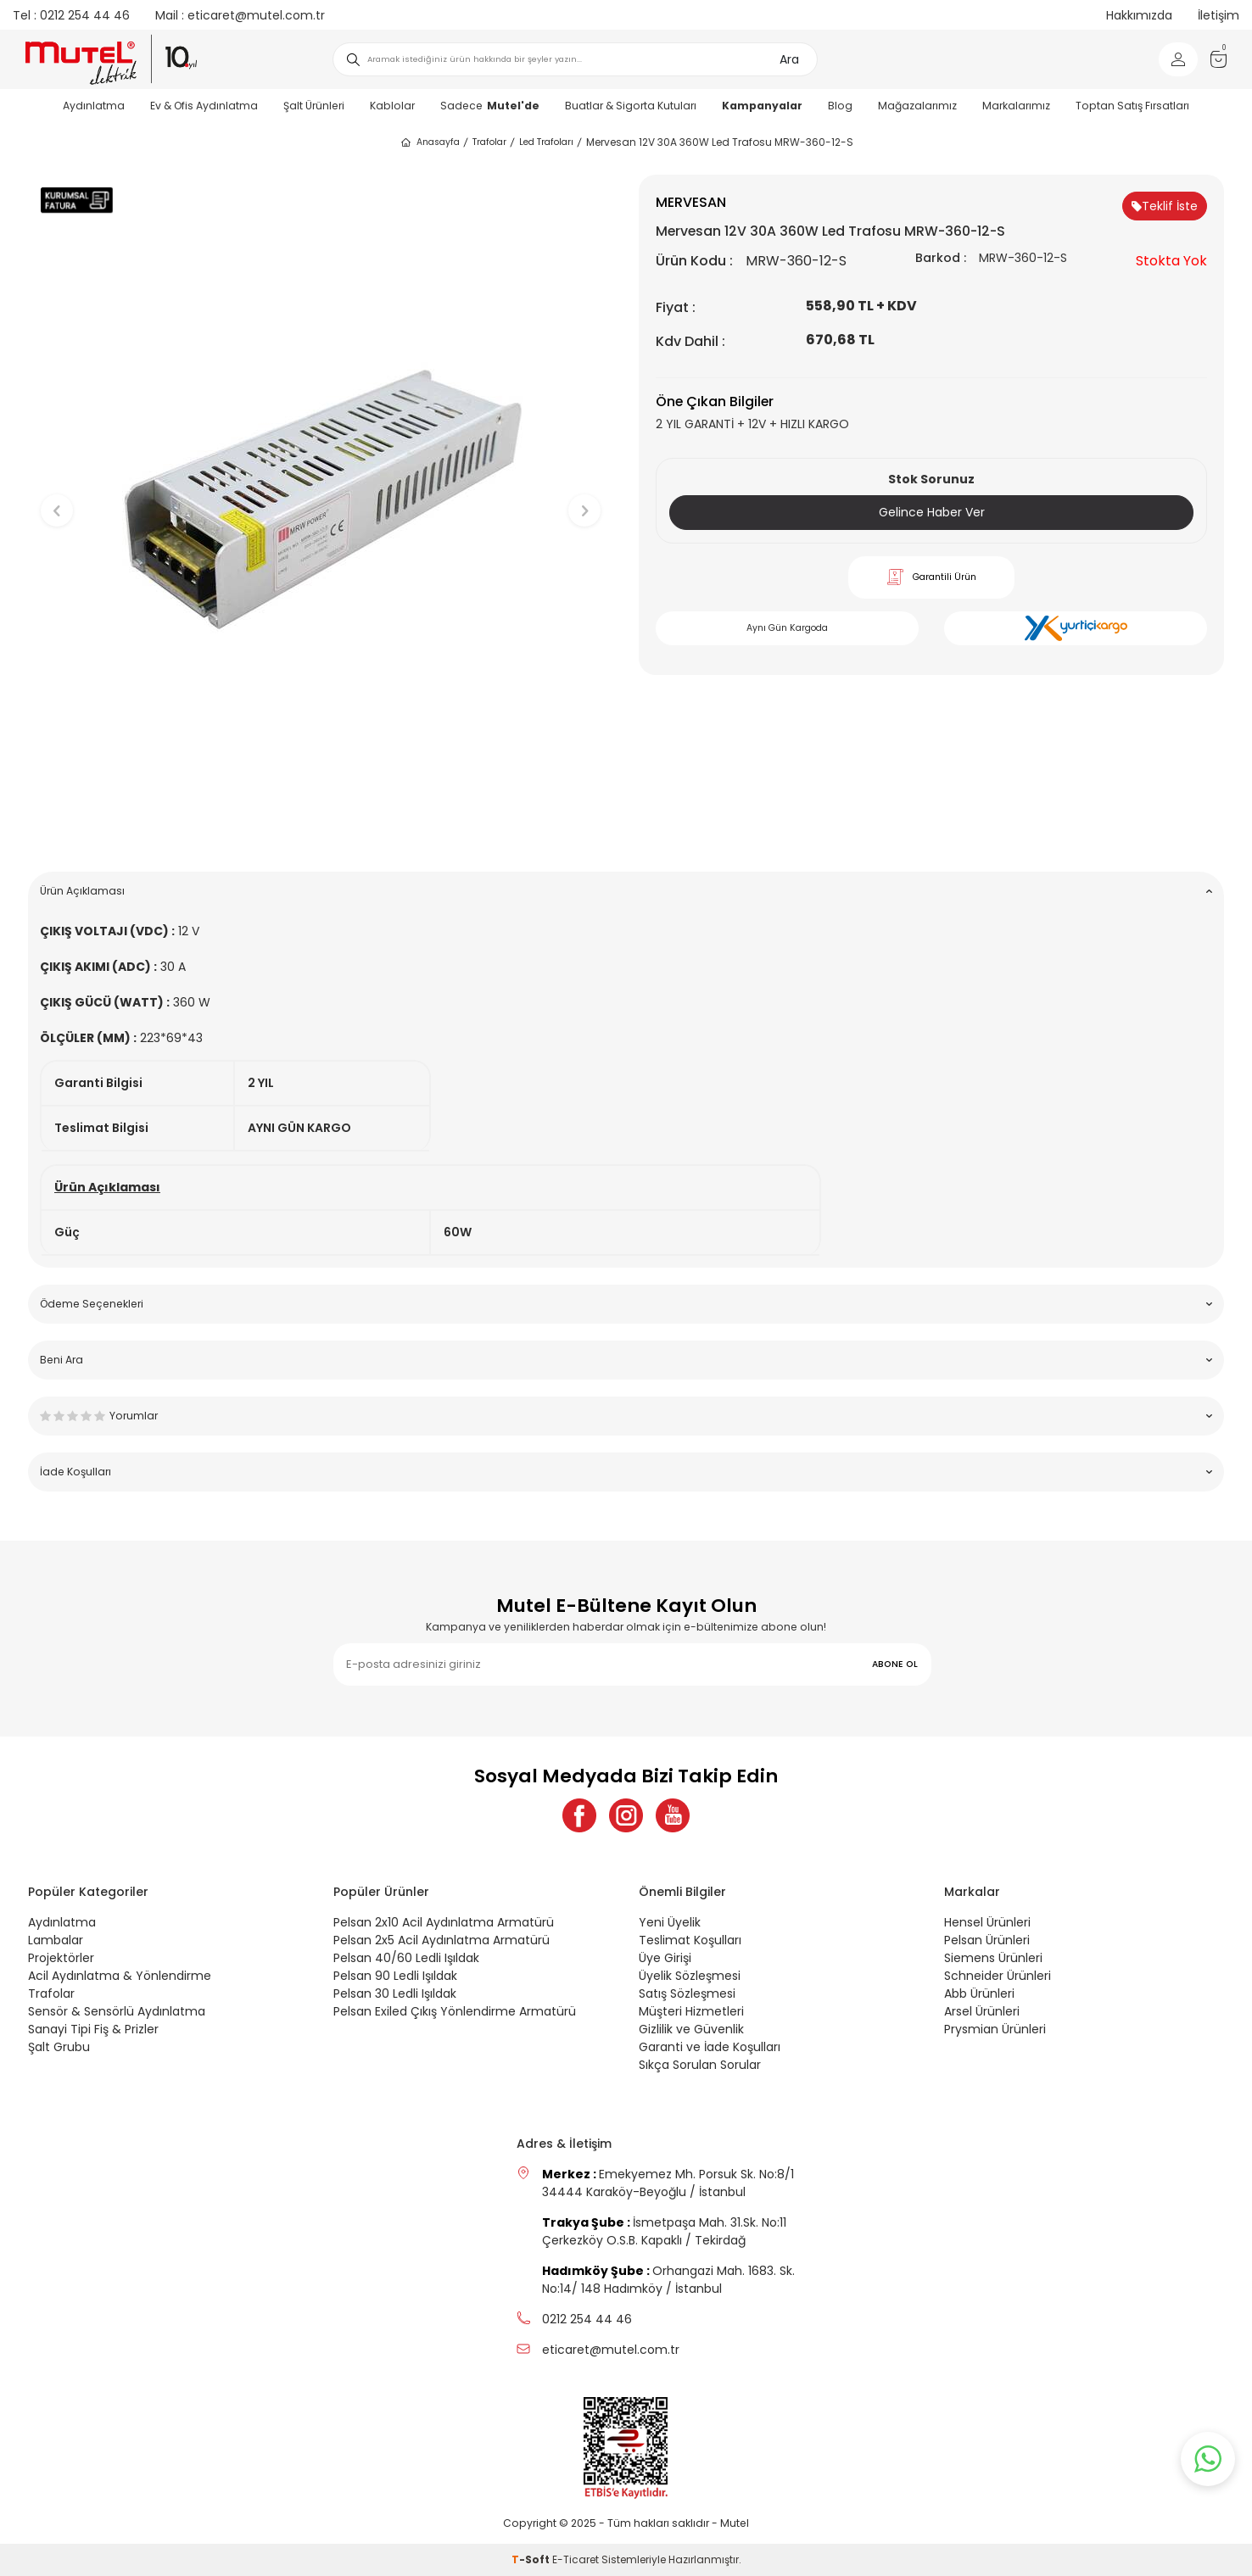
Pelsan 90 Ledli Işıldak (395, 1975)
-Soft (531, 2559)
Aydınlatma (94, 105)
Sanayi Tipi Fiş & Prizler (93, 2029)
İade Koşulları (626, 1471)
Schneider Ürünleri (997, 1975)
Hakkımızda (1139, 15)
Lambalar (55, 1940)
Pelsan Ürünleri (987, 1940)
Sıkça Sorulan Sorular (700, 2064)
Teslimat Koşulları (690, 1940)
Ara (789, 59)
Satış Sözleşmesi (687, 1993)
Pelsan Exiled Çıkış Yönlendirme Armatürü (454, 2011)
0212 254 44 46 (71, 15)
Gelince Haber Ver (932, 512)
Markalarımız (1016, 105)
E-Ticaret (575, 2559)
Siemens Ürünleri (993, 1957)
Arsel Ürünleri (982, 2011)
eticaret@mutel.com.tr (240, 15)
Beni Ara (626, 1359)
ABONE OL (895, 1664)
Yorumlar (626, 1415)
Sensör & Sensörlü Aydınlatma (116, 2011)
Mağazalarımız (917, 105)
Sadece (489, 105)
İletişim (1218, 15)
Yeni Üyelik (670, 1922)
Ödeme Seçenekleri (626, 1303)
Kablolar (392, 105)
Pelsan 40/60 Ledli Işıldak (406, 1957)
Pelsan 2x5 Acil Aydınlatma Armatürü (441, 1940)
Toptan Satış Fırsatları (1132, 105)
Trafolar (489, 142)
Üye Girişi (665, 1957)
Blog (840, 105)
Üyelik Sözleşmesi (690, 1975)
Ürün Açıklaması (626, 891)
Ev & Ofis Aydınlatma (204, 105)
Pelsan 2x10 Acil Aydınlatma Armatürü (443, 1922)
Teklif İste (1165, 206)
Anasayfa (430, 142)
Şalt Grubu (59, 2046)
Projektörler (61, 1957)
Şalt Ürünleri (313, 105)
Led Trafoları (546, 142)
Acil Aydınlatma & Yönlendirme (119, 1975)
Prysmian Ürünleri (995, 2029)
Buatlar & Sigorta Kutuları (630, 105)
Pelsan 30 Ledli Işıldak (394, 1993)
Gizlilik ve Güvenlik (691, 2029)
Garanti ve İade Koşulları (709, 2046)
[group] (320, 496)
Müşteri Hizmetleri (691, 2011)
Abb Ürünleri (979, 1993)
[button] (321, 832)
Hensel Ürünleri (987, 1922)
